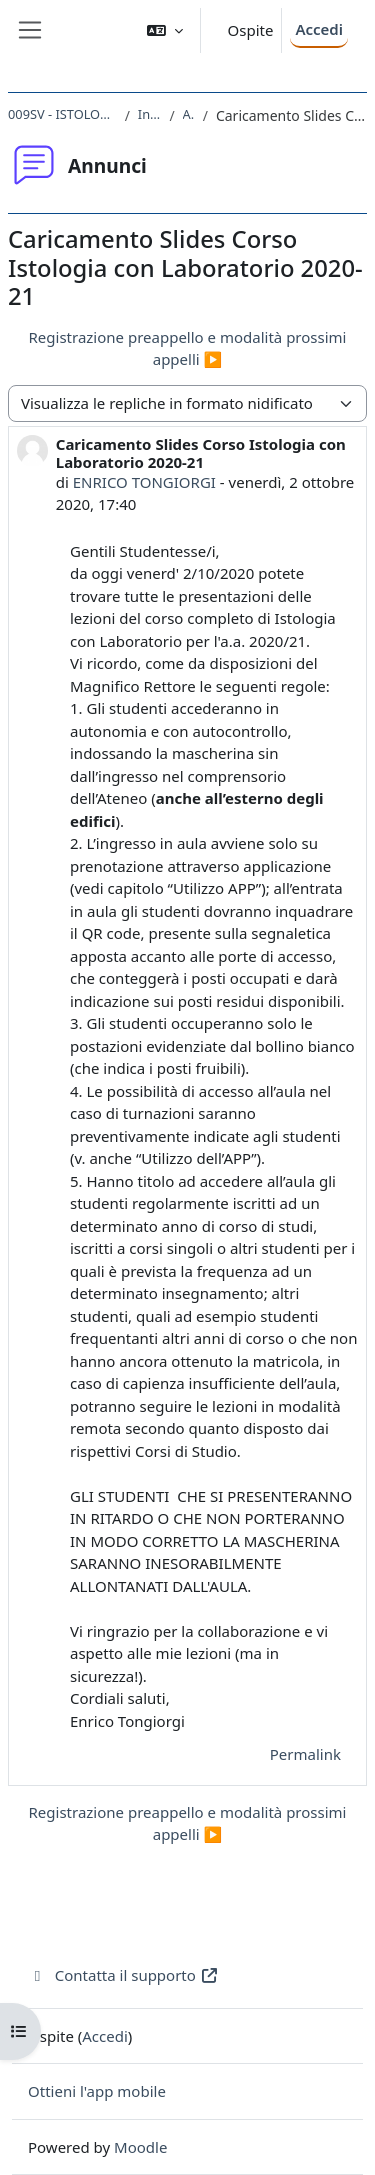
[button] (165, 30)
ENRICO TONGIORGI (144, 482)
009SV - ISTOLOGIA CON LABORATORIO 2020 (62, 114)
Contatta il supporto (123, 1975)
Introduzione (150, 114)
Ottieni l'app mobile (97, 2091)
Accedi (319, 29)
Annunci (189, 114)
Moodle (140, 2147)
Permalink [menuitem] (305, 1754)
